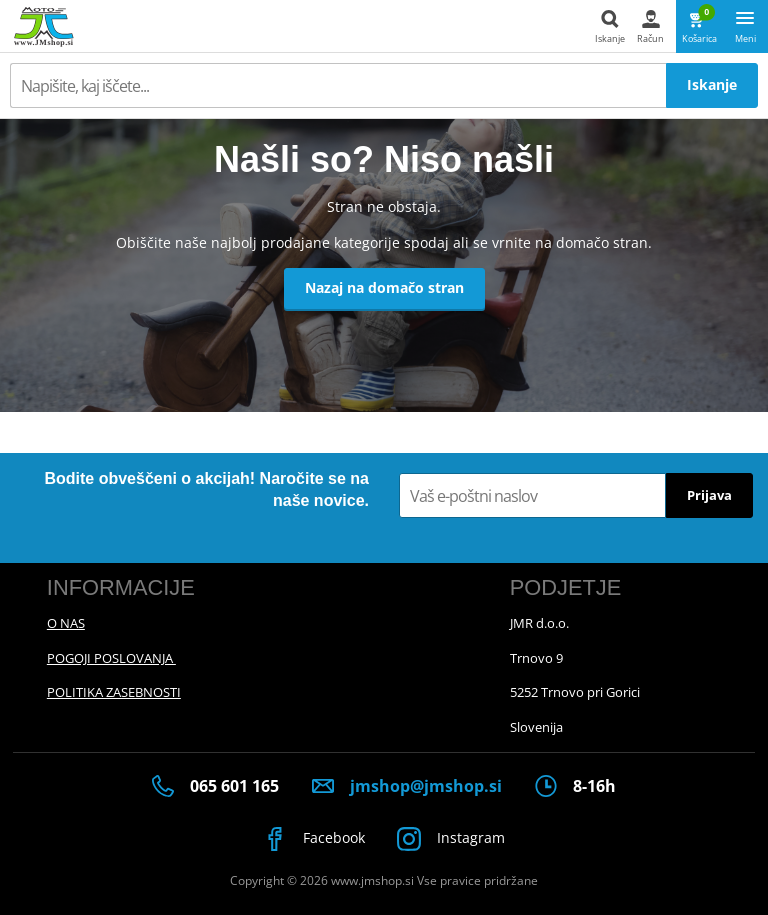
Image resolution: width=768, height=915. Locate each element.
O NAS (66, 623)
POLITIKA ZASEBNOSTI (114, 692)
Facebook (314, 839)
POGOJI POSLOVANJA (111, 658)
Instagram (452, 839)
